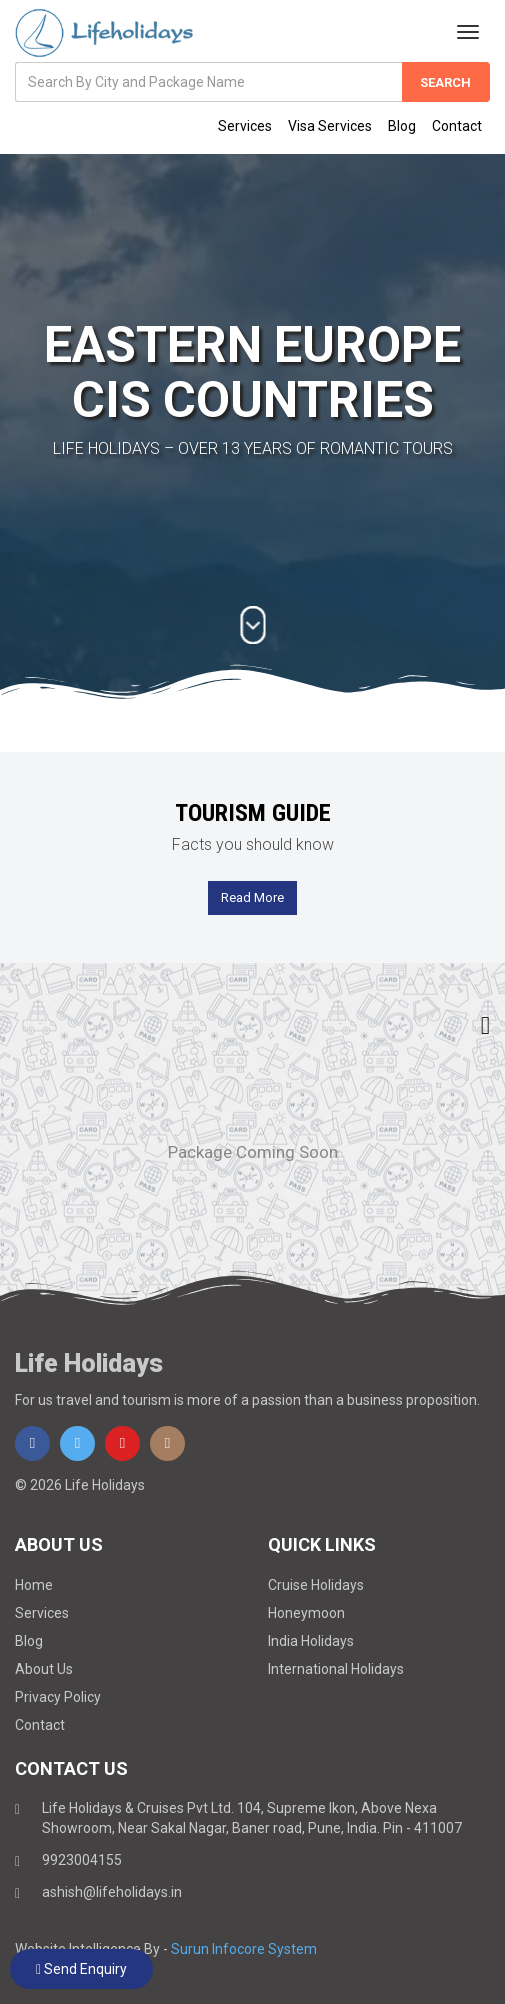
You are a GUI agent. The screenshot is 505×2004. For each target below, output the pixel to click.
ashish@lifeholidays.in (112, 1892)
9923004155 (82, 1860)
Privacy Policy (58, 1697)
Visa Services (330, 126)
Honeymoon (306, 1613)
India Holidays (311, 1641)
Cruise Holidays (316, 1585)
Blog (402, 126)
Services (245, 126)
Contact (457, 126)
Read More (252, 897)
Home (34, 1585)
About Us (44, 1669)
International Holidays (336, 1669)
